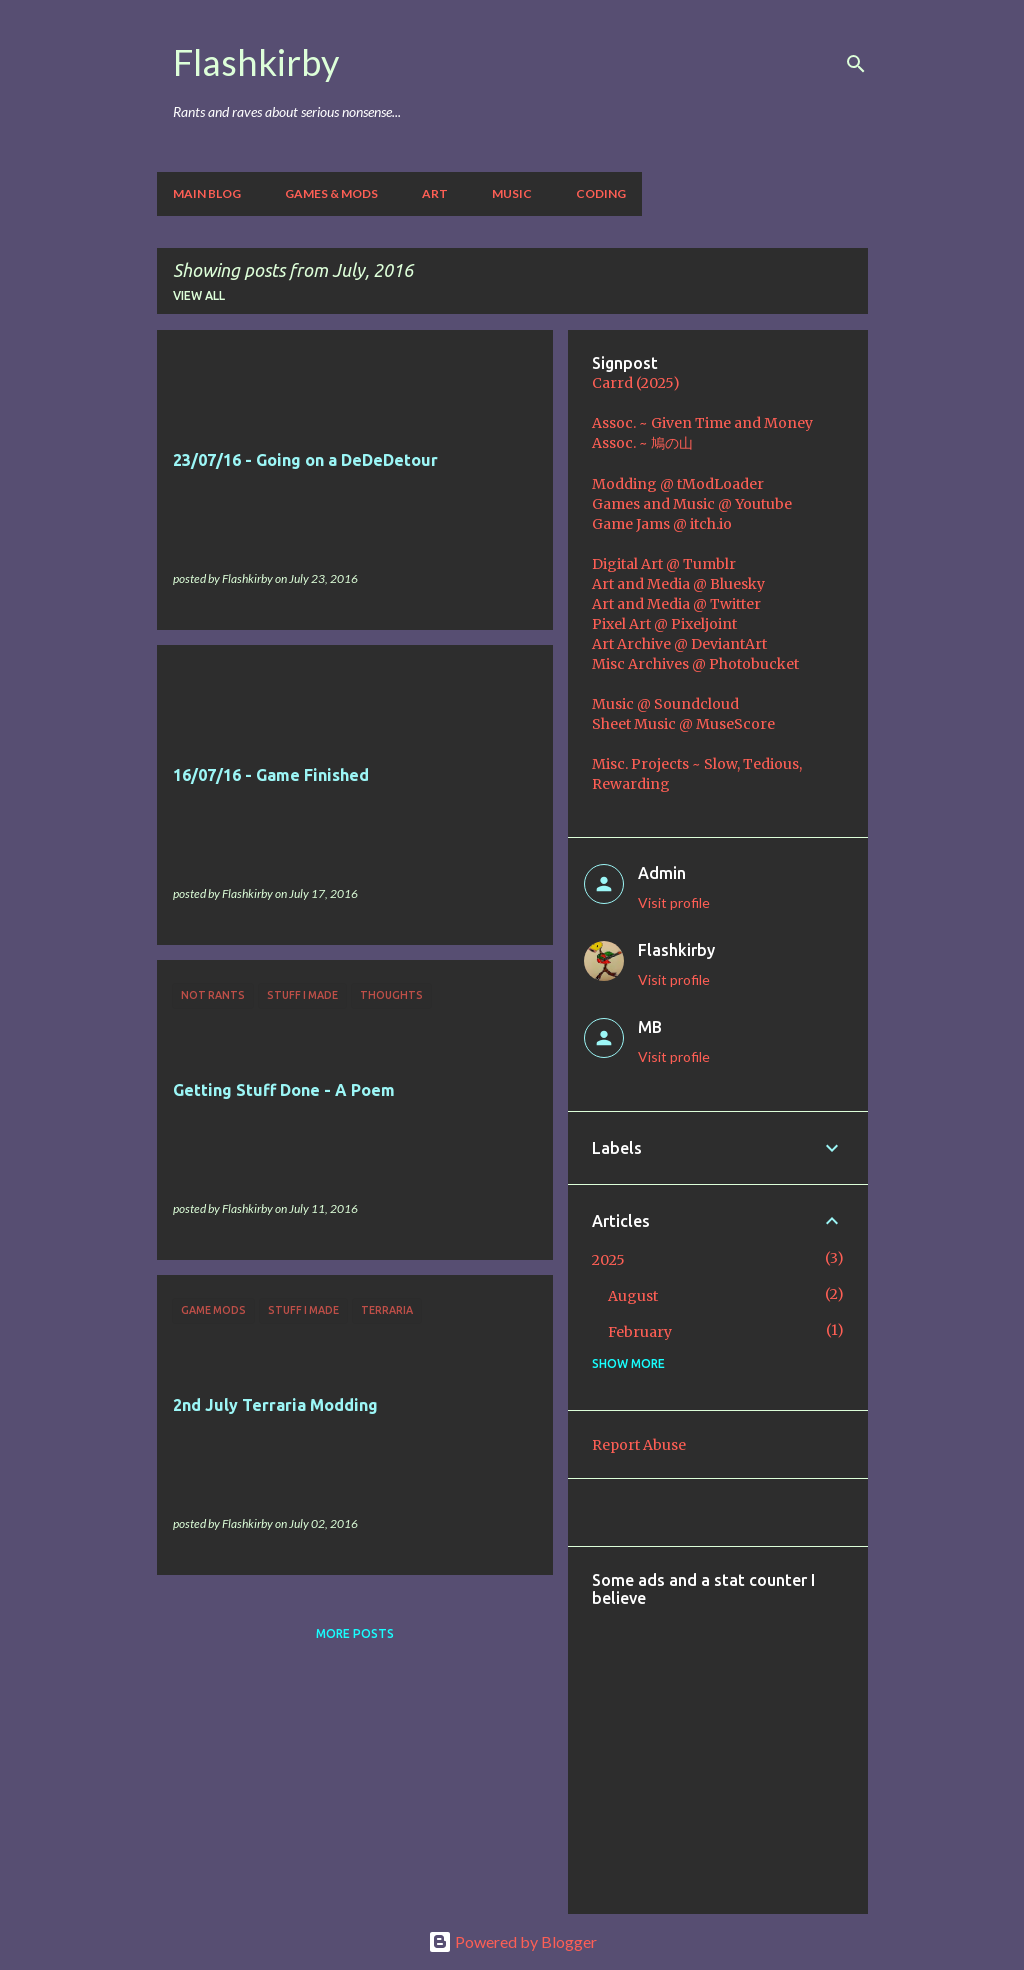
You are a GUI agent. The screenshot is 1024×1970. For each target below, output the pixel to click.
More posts (355, 1633)
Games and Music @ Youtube (692, 504)
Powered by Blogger (512, 1941)
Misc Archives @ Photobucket (695, 664)
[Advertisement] (808, 1747)
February (640, 1332)
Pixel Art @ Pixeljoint (664, 624)
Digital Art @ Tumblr (664, 564)
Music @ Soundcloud (665, 704)
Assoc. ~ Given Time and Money (702, 423)
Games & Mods (331, 193)
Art (435, 193)
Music (512, 193)
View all (199, 295)
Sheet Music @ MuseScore (683, 724)
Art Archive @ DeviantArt (679, 644)
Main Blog (207, 193)
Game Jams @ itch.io (662, 524)
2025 (608, 1260)
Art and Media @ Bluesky (678, 584)
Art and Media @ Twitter (676, 604)
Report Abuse (639, 1445)
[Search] (856, 64)
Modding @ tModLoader (678, 484)
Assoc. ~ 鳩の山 (642, 443)
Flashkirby (256, 62)
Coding (601, 193)
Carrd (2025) (636, 383)
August (633, 1296)
